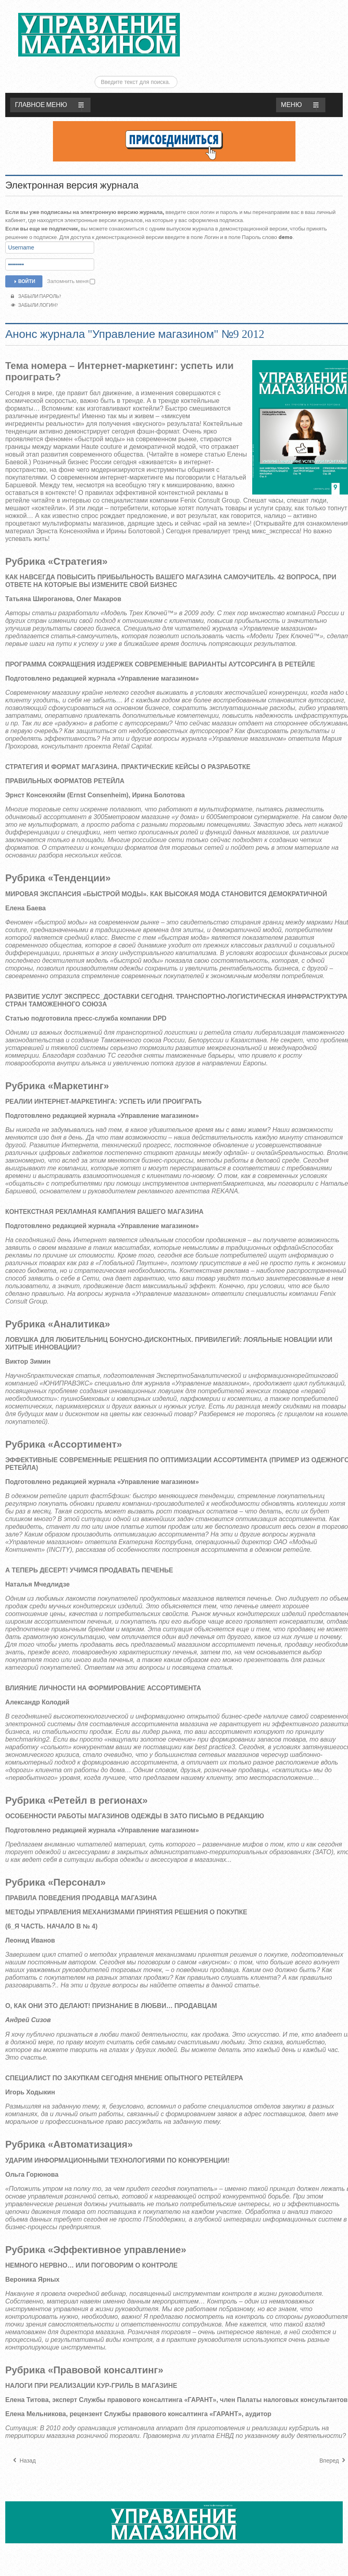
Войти (24, 258)
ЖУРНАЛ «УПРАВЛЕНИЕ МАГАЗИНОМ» (99, 35)
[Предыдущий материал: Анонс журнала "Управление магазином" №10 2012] (23, 2437)
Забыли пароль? (36, 273)
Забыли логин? (34, 282)
